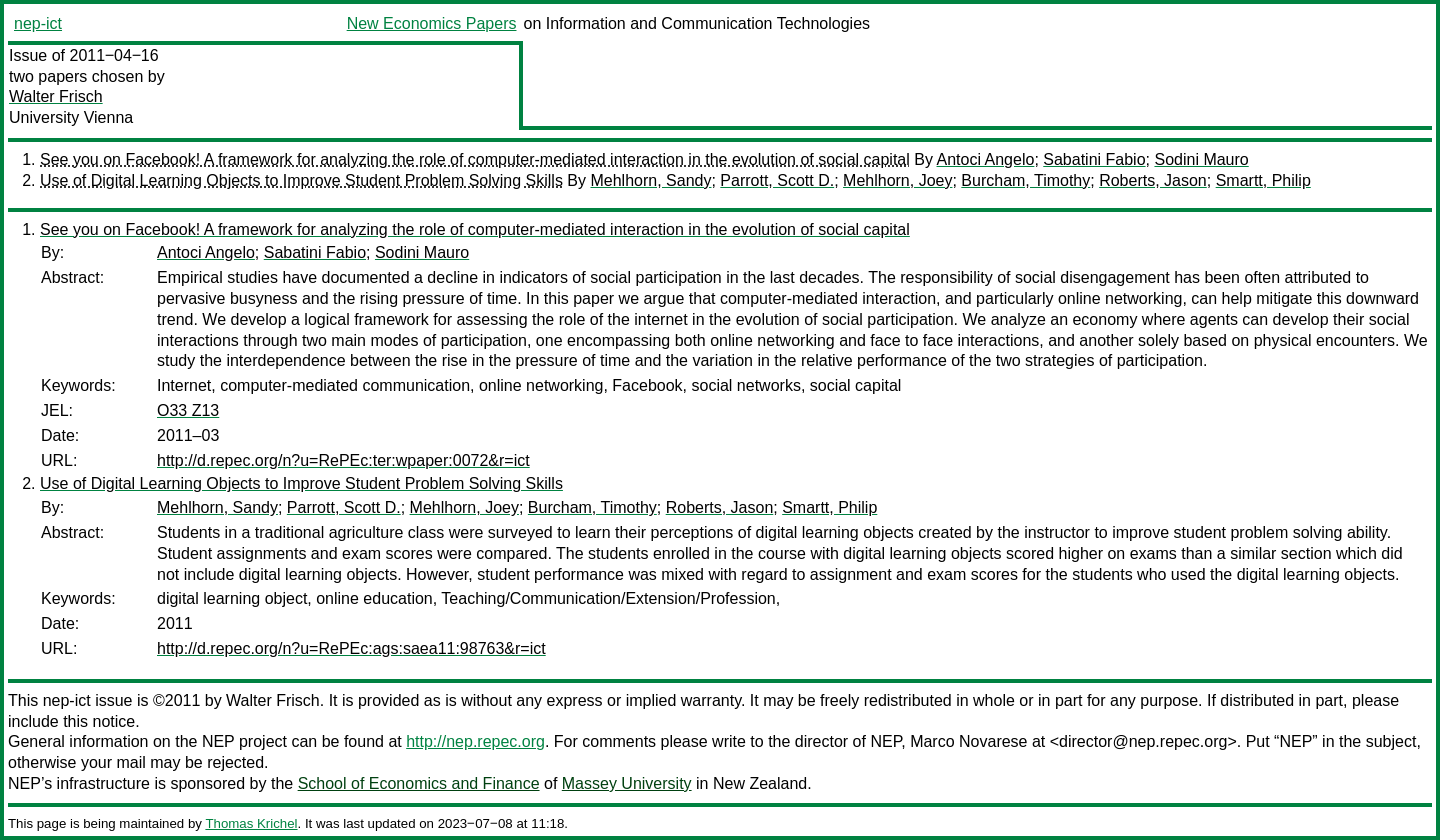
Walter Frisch (56, 96)
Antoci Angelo (986, 159)
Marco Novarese (968, 741)
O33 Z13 (188, 410)
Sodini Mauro (1201, 159)
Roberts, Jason (1153, 180)
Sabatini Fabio (1094, 159)
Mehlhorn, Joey (897, 180)
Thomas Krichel (251, 823)
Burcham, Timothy (1025, 180)
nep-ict (38, 23)
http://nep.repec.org (475, 741)
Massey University (627, 783)
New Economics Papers (432, 23)
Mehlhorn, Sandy (650, 180)
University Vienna (71, 117)
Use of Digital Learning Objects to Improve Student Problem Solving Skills (301, 180)
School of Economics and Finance (419, 783)
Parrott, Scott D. (777, 180)
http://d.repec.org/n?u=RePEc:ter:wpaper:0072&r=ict (343, 460)
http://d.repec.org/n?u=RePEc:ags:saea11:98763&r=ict (351, 648)
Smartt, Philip (1263, 180)
